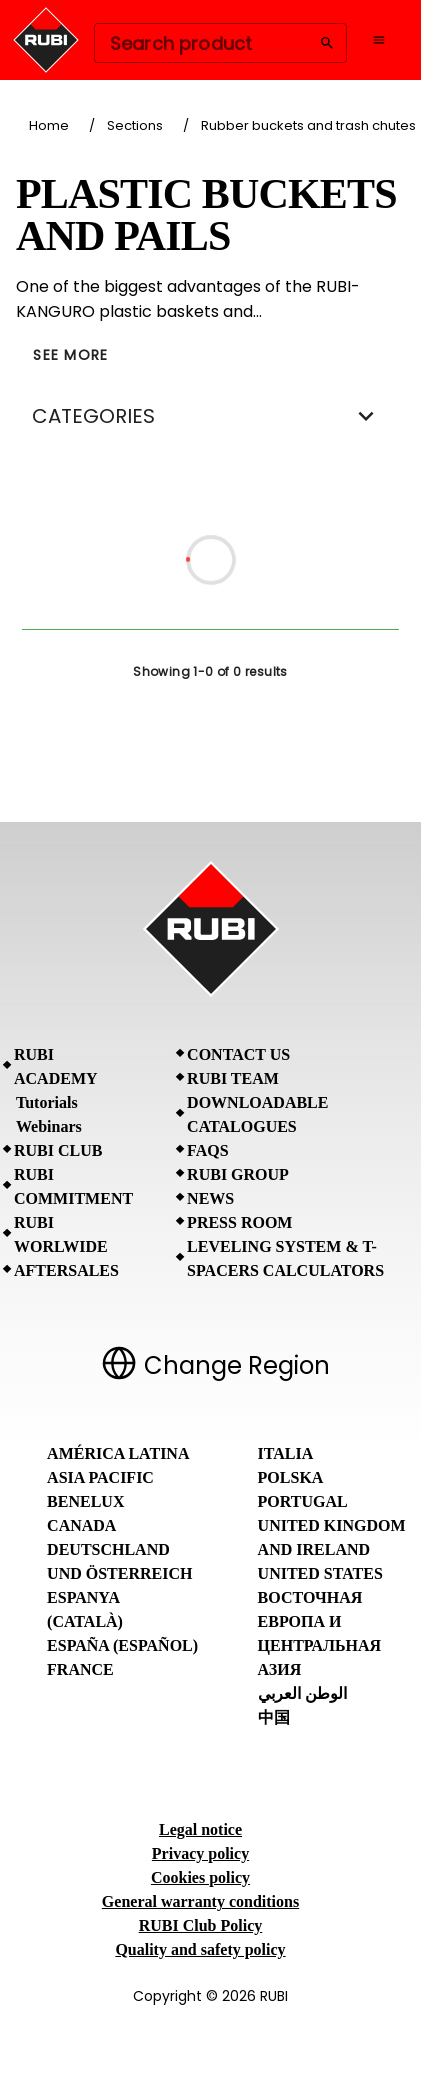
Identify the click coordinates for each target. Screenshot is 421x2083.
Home (49, 125)
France (80, 1669)
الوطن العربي (302, 1693)
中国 (274, 1717)
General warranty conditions (200, 1901)
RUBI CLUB (58, 1150)
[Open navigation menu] (379, 40)
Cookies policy (200, 1877)
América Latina (118, 1453)
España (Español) (122, 1645)
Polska (291, 1477)
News (210, 1198)
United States (320, 1573)
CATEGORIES (210, 416)
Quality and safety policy (200, 1949)
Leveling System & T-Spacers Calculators (285, 1258)
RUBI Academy (56, 1066)
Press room (239, 1222)
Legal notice (200, 1829)
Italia (286, 1453)
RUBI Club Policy (201, 1925)
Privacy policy (200, 1853)
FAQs (207, 1150)
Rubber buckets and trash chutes (308, 125)
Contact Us (238, 1054)
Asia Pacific (100, 1477)
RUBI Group (238, 1174)
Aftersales (66, 1270)
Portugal (303, 1501)
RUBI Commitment (73, 1186)
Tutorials (47, 1102)
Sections (135, 125)
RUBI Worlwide (61, 1234)
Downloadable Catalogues (257, 1114)
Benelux (85, 1501)
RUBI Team (233, 1078)
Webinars (49, 1126)
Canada (81, 1525)
